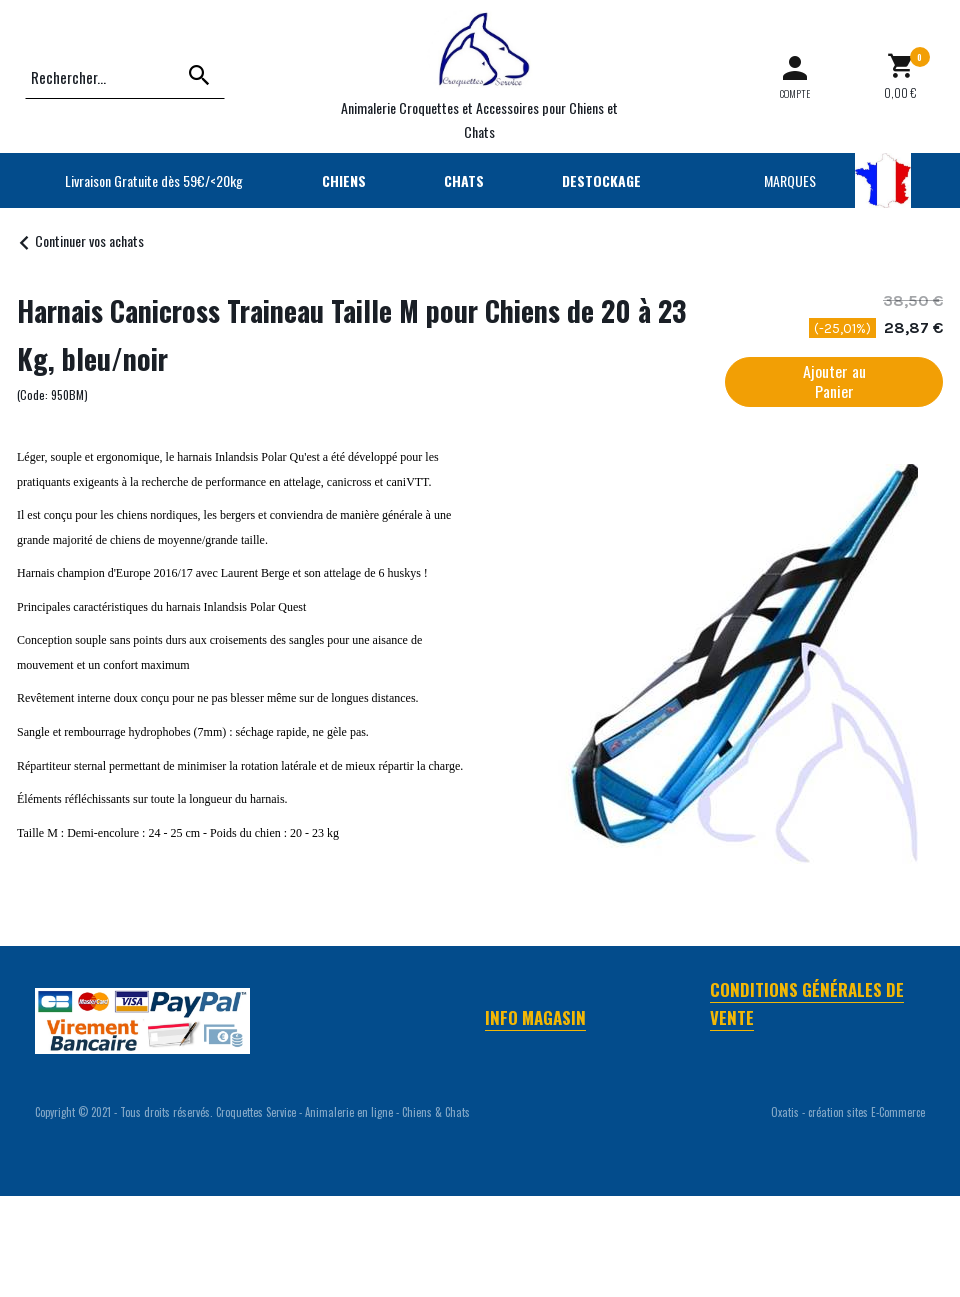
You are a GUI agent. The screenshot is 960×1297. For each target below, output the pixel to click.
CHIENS (344, 180)
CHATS (464, 180)
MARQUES (790, 180)
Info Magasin (535, 1017)
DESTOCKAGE (601, 180)
